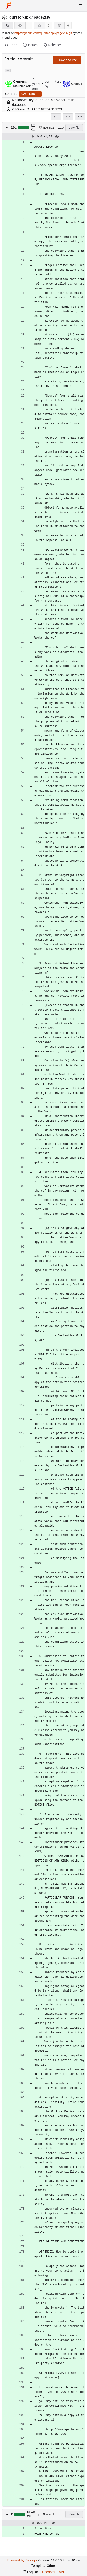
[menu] (80, 116)
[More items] (81, 45)
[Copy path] (39, 127)
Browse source (67, 60)
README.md (31, 2515)
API (61, 2572)
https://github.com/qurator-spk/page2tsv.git (43, 33)
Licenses (48, 2572)
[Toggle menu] (80, 6)
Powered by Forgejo (21, 2560)
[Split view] (68, 116)
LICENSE (33, 128)
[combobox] (56, 116)
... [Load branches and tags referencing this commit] (7, 70)
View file (74, 128)
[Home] (8, 6)
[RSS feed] (7, 25)
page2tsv (42, 17)
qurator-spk (20, 17)
